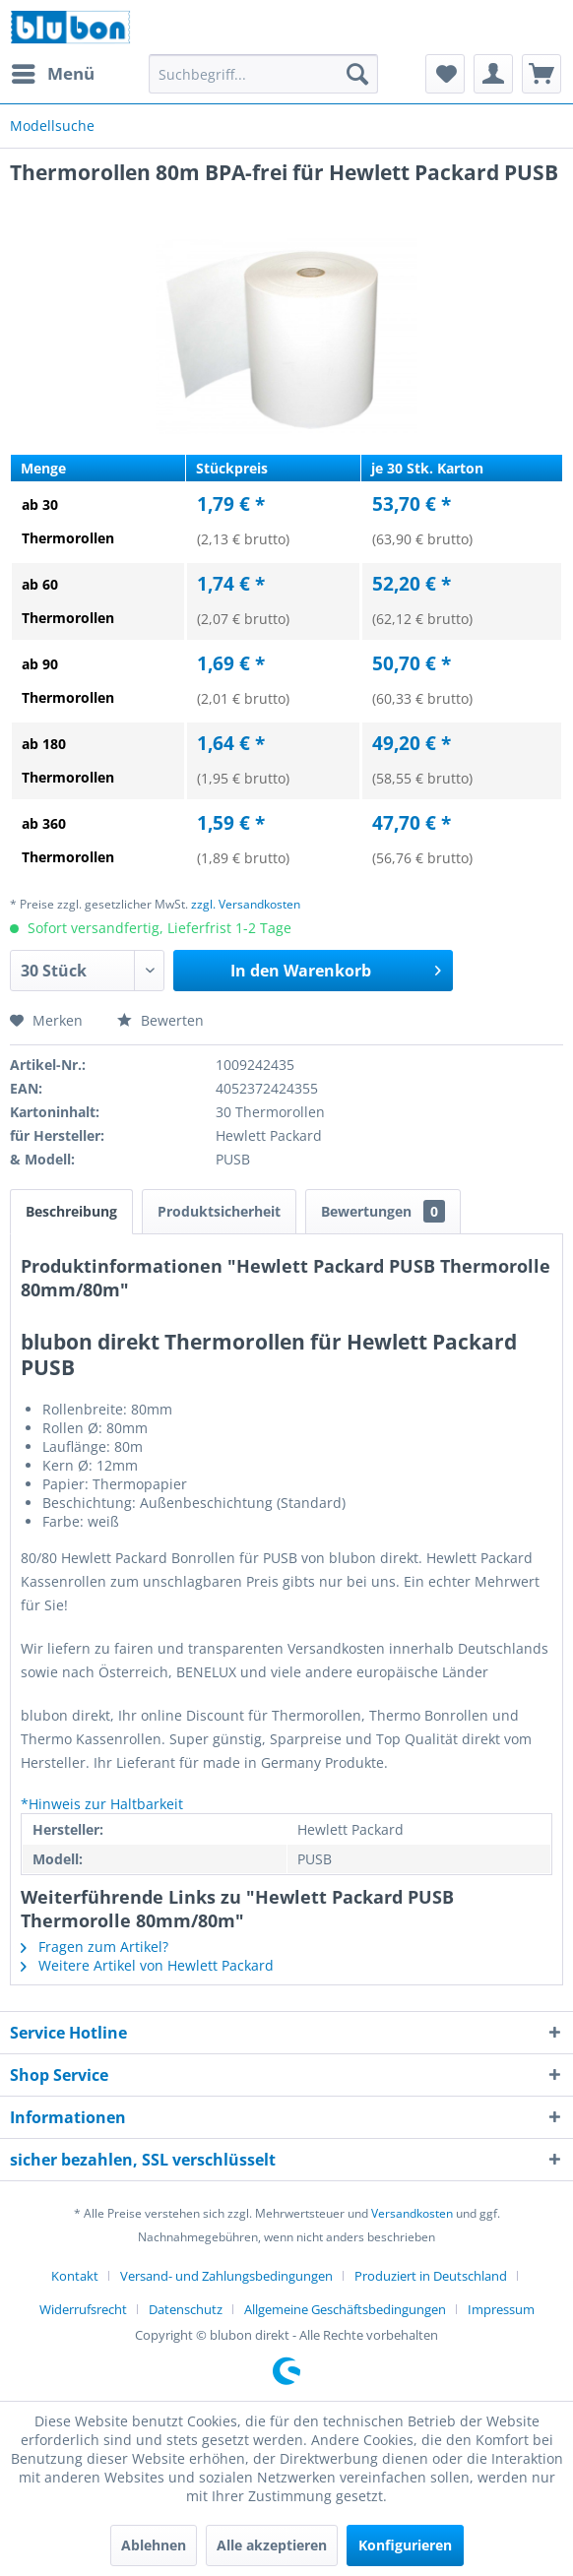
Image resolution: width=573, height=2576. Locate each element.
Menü (53, 71)
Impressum (501, 2309)
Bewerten (160, 1020)
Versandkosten (412, 2213)
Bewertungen (383, 1211)
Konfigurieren (405, 2545)
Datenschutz (186, 2309)
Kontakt (74, 2276)
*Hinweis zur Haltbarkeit (102, 1803)
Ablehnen (153, 2545)
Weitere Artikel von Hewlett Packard (147, 1965)
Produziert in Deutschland (430, 2276)
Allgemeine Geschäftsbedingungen (345, 2309)
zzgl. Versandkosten (245, 904)
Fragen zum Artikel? (94, 1946)
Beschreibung (71, 1211)
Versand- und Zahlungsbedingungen (226, 2276)
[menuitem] (52, 74)
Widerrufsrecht (83, 2309)
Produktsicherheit (219, 1211)
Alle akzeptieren (272, 2545)
